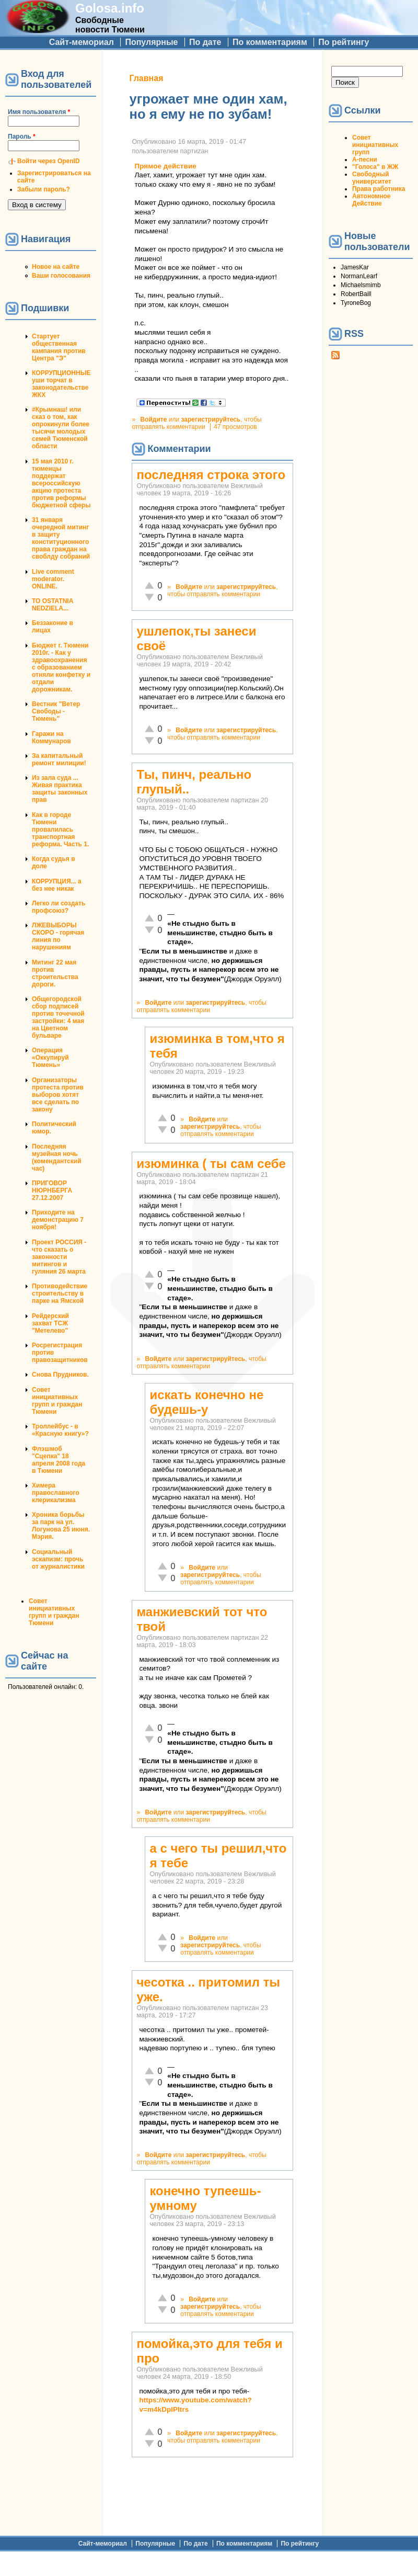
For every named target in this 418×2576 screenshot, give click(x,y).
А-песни (364, 159)
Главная (146, 78)
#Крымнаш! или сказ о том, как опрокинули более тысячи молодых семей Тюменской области (60, 428)
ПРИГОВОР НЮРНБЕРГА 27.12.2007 (52, 1190)
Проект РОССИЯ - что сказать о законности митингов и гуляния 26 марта (59, 1257)
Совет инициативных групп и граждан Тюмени (57, 1400)
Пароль (22, 136)
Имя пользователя (39, 112)
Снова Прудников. (60, 1374)
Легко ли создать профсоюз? (58, 907)
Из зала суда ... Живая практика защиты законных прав (60, 788)
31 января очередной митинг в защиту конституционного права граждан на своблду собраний (61, 538)
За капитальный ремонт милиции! (59, 759)
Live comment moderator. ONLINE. (53, 579)
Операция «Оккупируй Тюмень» (50, 1058)
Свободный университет (371, 178)
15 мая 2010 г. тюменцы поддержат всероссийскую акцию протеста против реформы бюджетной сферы (61, 483)
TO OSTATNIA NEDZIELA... (52, 604)
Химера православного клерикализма (55, 1493)
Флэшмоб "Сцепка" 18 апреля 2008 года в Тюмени (58, 1459)
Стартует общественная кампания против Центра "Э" (59, 347)
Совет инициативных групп (375, 145)
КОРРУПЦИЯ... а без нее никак (57, 885)
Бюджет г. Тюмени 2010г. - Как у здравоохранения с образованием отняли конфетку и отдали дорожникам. (61, 667)
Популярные (151, 42)
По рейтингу (343, 42)
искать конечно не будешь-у (206, 1402)
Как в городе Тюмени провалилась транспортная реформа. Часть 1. (60, 829)
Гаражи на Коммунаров (51, 737)
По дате (205, 42)
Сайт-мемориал (81, 42)
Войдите (153, 419)
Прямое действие (165, 166)
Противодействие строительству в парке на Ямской (59, 1293)
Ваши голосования (61, 275)
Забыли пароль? (43, 189)
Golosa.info (109, 8)
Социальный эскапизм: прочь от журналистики (58, 1559)
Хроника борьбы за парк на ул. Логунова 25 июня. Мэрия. (61, 1525)
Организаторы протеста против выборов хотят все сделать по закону (58, 1094)
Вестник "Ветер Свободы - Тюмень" (56, 711)
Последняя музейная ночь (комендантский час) (57, 1157)
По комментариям (270, 42)
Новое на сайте (55, 266)
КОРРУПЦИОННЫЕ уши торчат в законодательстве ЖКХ (61, 384)
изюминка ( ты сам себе (210, 1163)
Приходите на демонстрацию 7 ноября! (58, 1220)
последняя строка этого (210, 475)
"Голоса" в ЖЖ (375, 167)
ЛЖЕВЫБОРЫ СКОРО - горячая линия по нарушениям (58, 936)
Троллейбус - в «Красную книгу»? (60, 1430)
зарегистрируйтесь (210, 419)
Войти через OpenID (48, 161)
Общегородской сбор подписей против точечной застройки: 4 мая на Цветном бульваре (58, 1017)
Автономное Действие (371, 199)
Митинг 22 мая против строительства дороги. (55, 973)
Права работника (378, 188)
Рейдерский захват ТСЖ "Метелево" (50, 1323)
